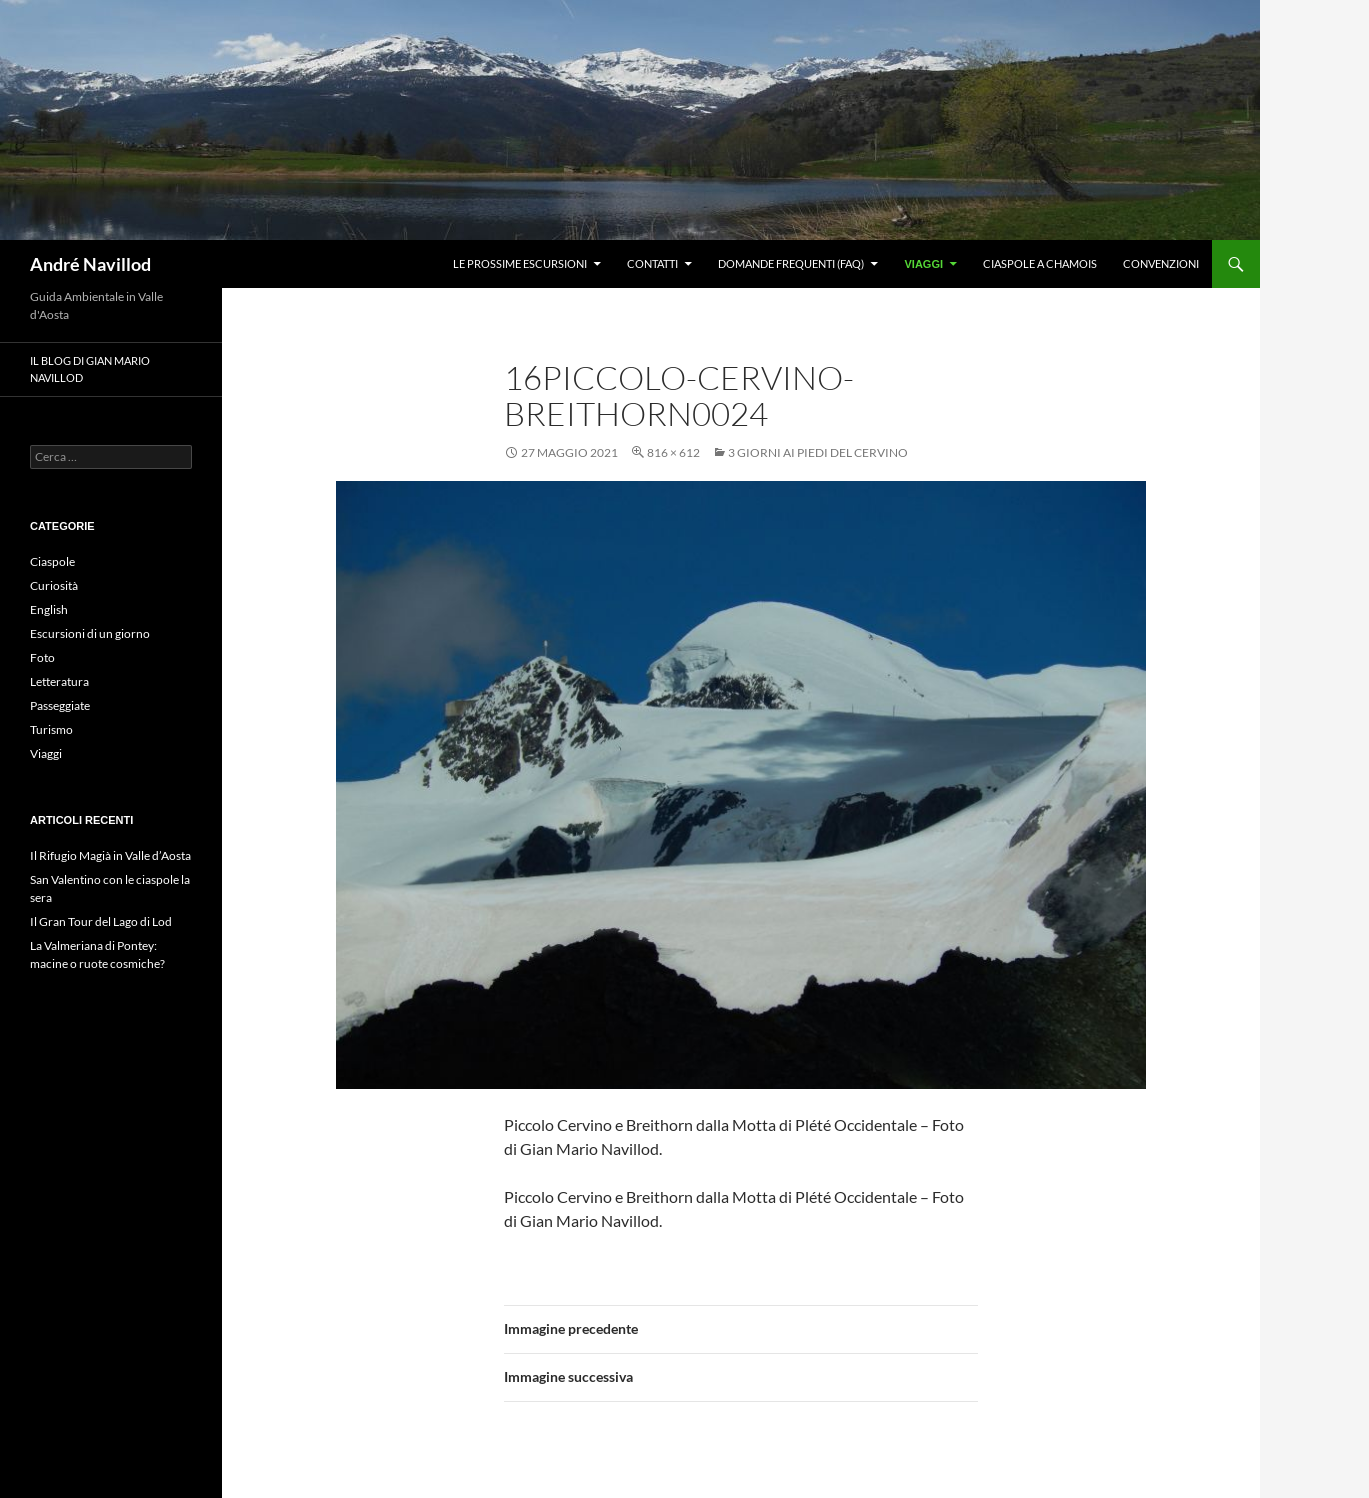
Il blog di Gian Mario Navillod (90, 369)
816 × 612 (673, 452)
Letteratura (59, 681)
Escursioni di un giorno (90, 633)
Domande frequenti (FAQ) (791, 263)
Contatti (652, 263)
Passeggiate (60, 705)
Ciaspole (52, 561)
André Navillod (90, 264)
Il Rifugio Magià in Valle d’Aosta (110, 855)
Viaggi (923, 264)
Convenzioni (1161, 263)
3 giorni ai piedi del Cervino (818, 452)
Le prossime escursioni (520, 263)
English (49, 609)
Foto (42, 657)
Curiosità (54, 585)
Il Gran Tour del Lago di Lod (101, 921)
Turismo (51, 729)
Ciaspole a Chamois (1040, 263)
